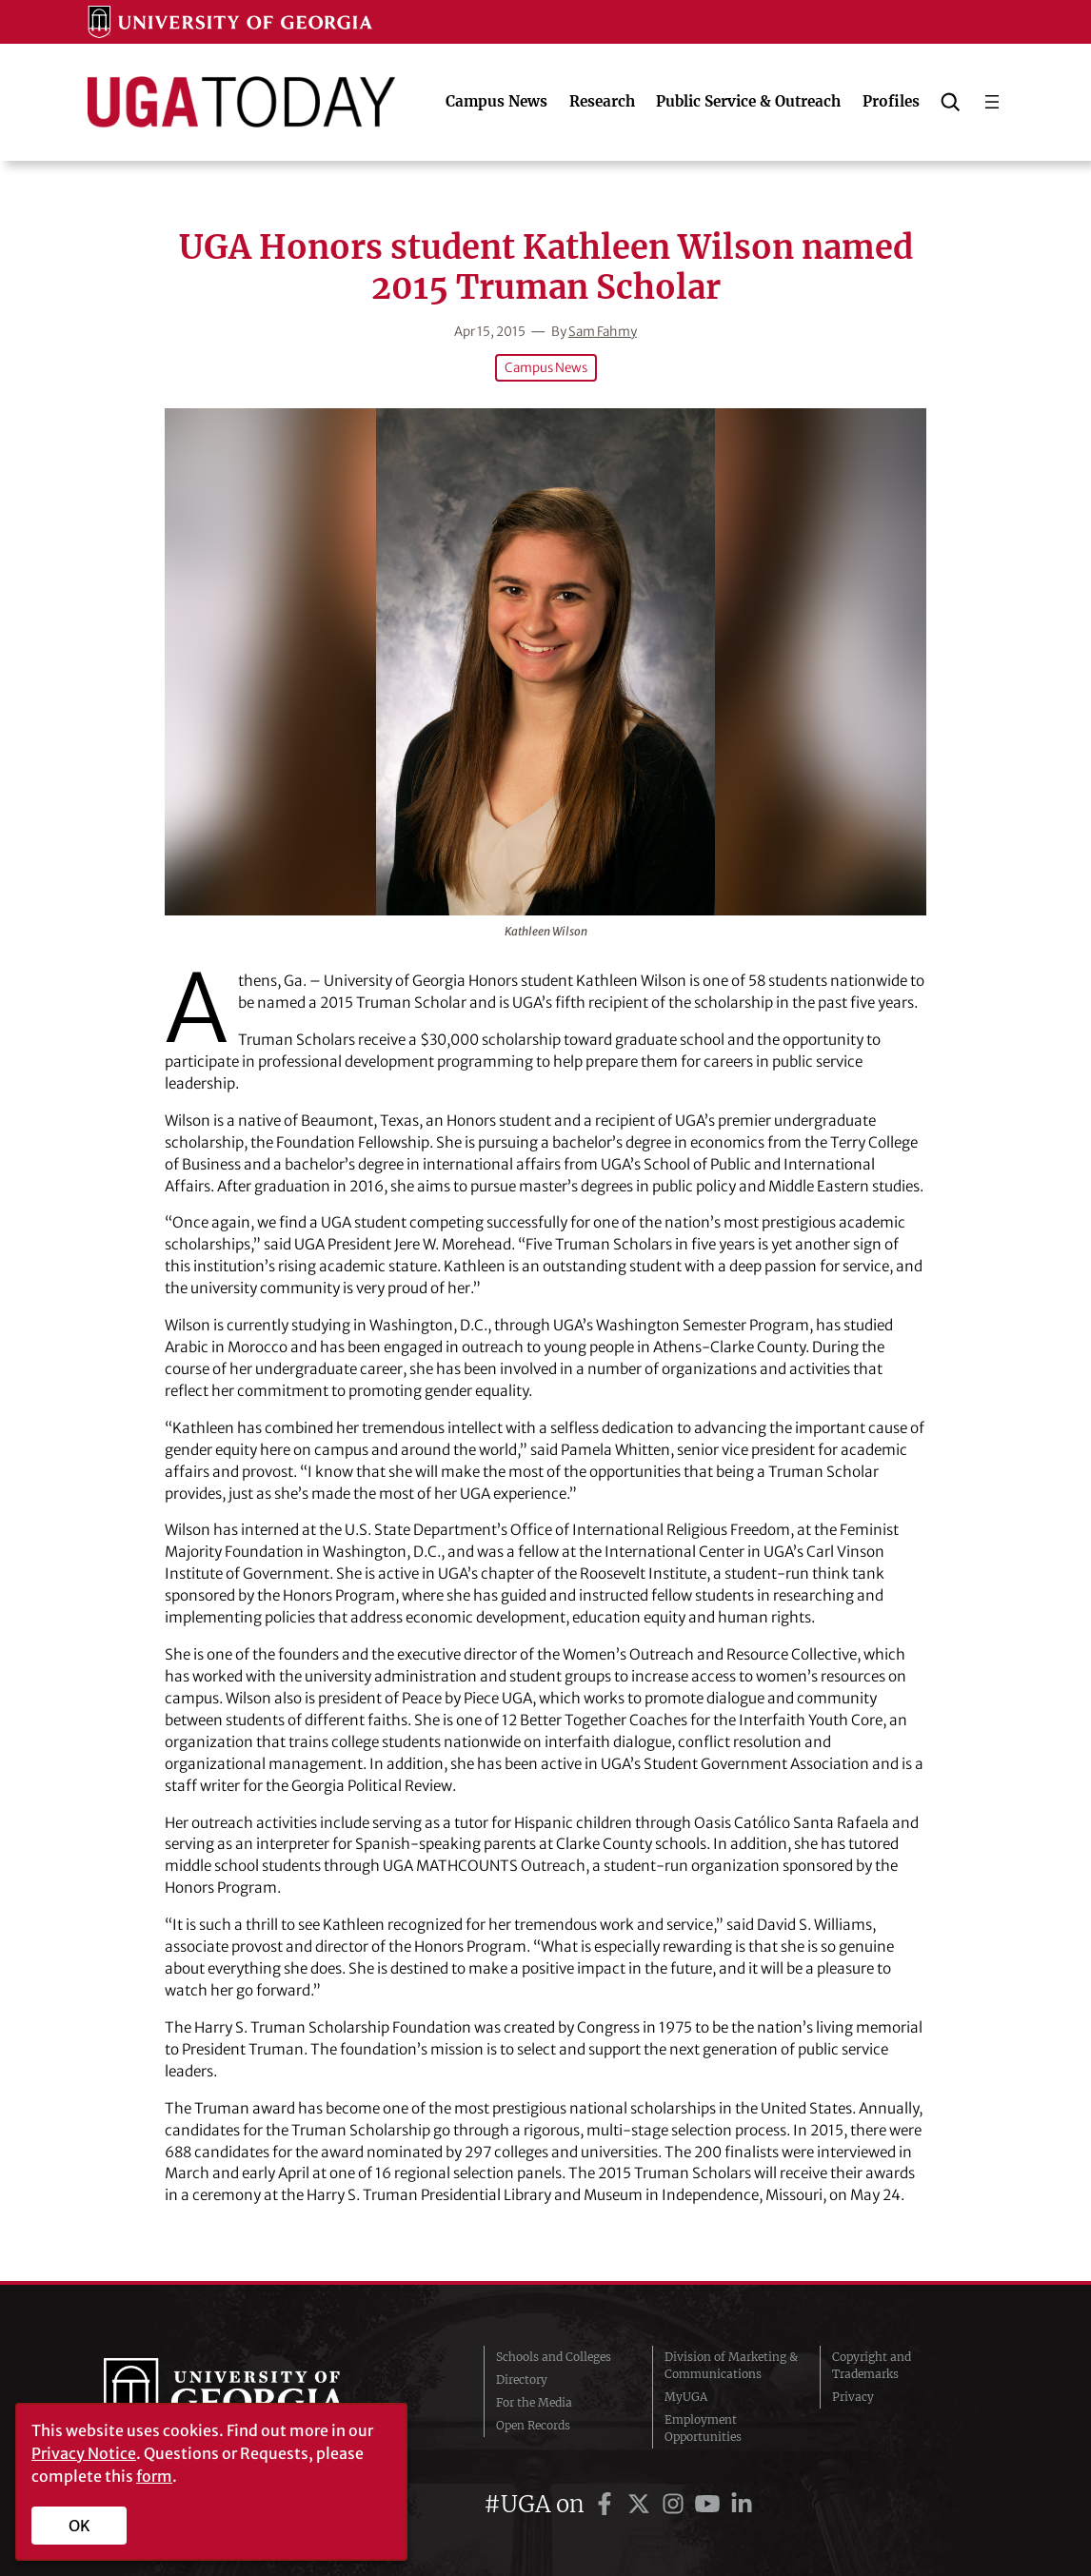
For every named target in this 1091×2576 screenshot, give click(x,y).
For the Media (534, 2402)
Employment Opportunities (703, 2428)
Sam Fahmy (602, 332)
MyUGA (686, 2396)
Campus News (546, 368)
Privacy (853, 2396)
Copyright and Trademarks (871, 2365)
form (154, 2476)
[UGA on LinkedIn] (741, 2504)
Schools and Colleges (553, 2357)
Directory (521, 2379)
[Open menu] (992, 101)
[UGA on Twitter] (642, 2504)
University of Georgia (245, 2397)
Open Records (533, 2425)
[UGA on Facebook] (607, 2504)
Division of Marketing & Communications (731, 2365)
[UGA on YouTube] (710, 2504)
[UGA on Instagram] (676, 2504)
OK (79, 2525)
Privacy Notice (83, 2453)
